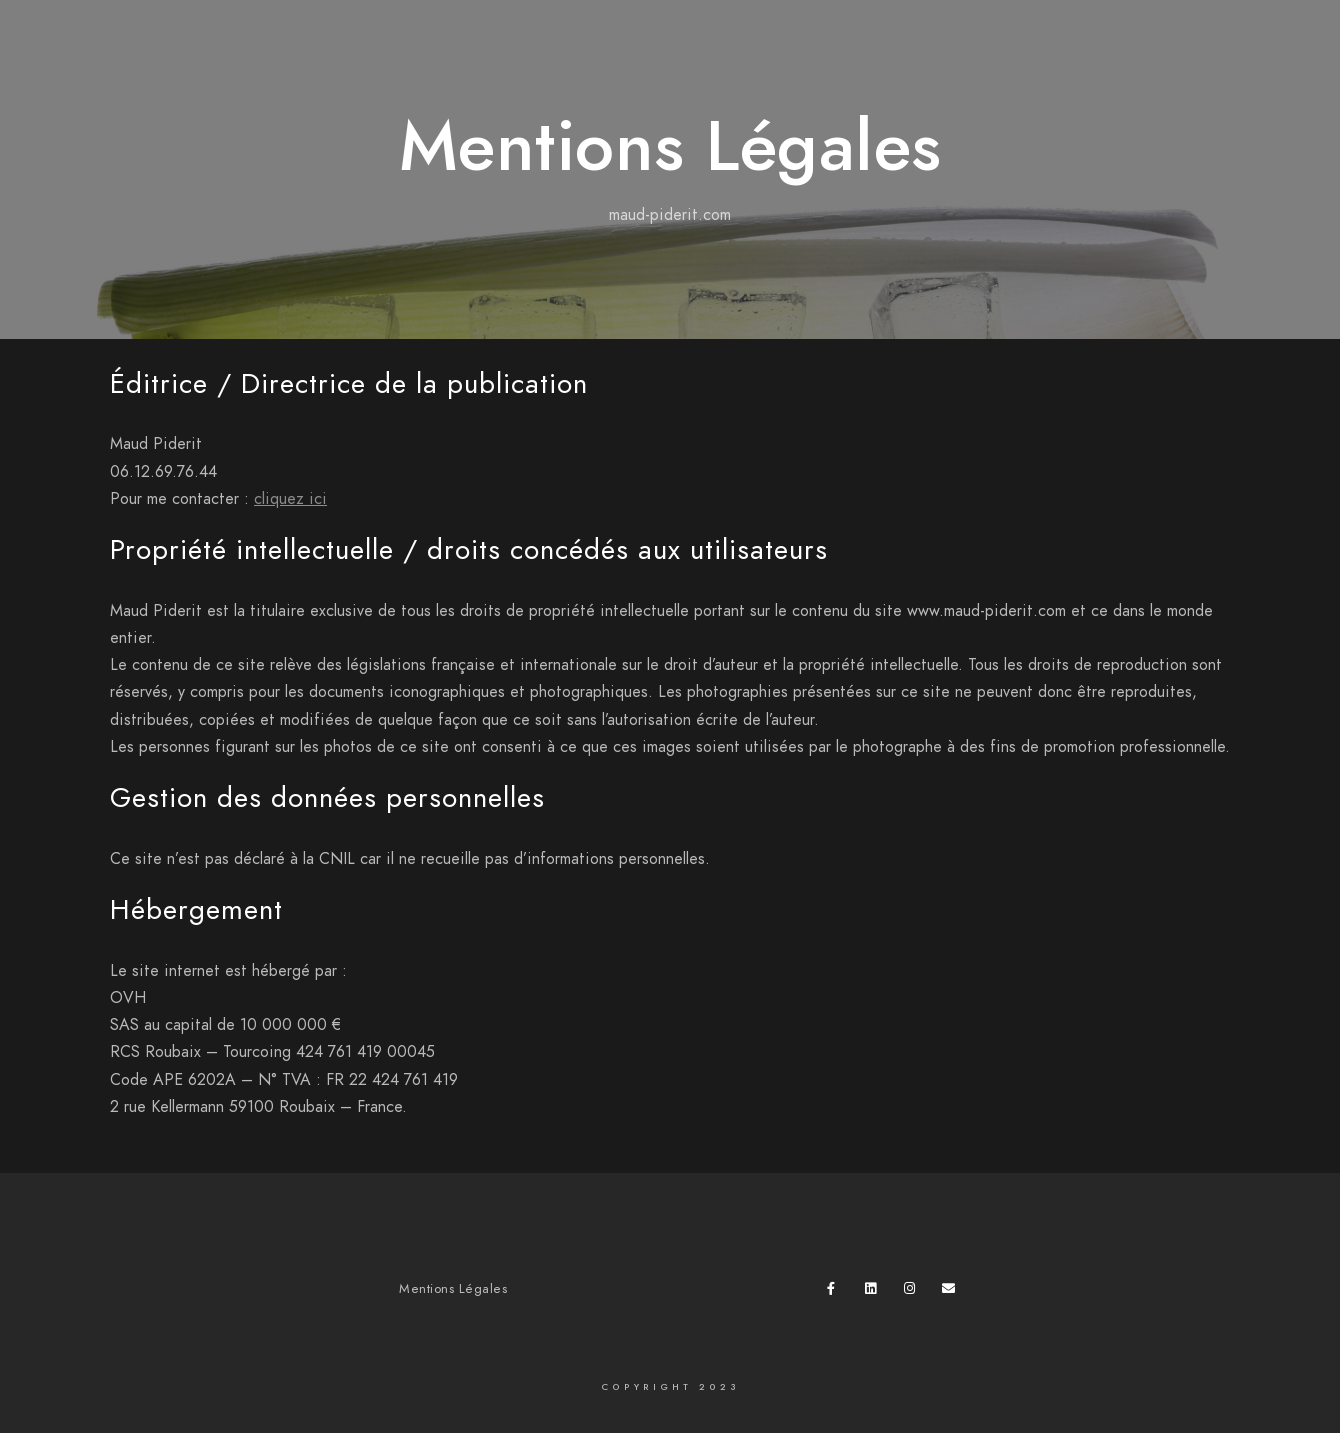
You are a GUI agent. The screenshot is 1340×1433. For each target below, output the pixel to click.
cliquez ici (290, 499)
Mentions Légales (453, 1289)
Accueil (889, 50)
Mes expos (1129, 50)
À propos (1237, 50)
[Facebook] (837, 1292)
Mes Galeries (1004, 50)
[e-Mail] (952, 1292)
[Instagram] (914, 1292)
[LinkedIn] (875, 1292)
